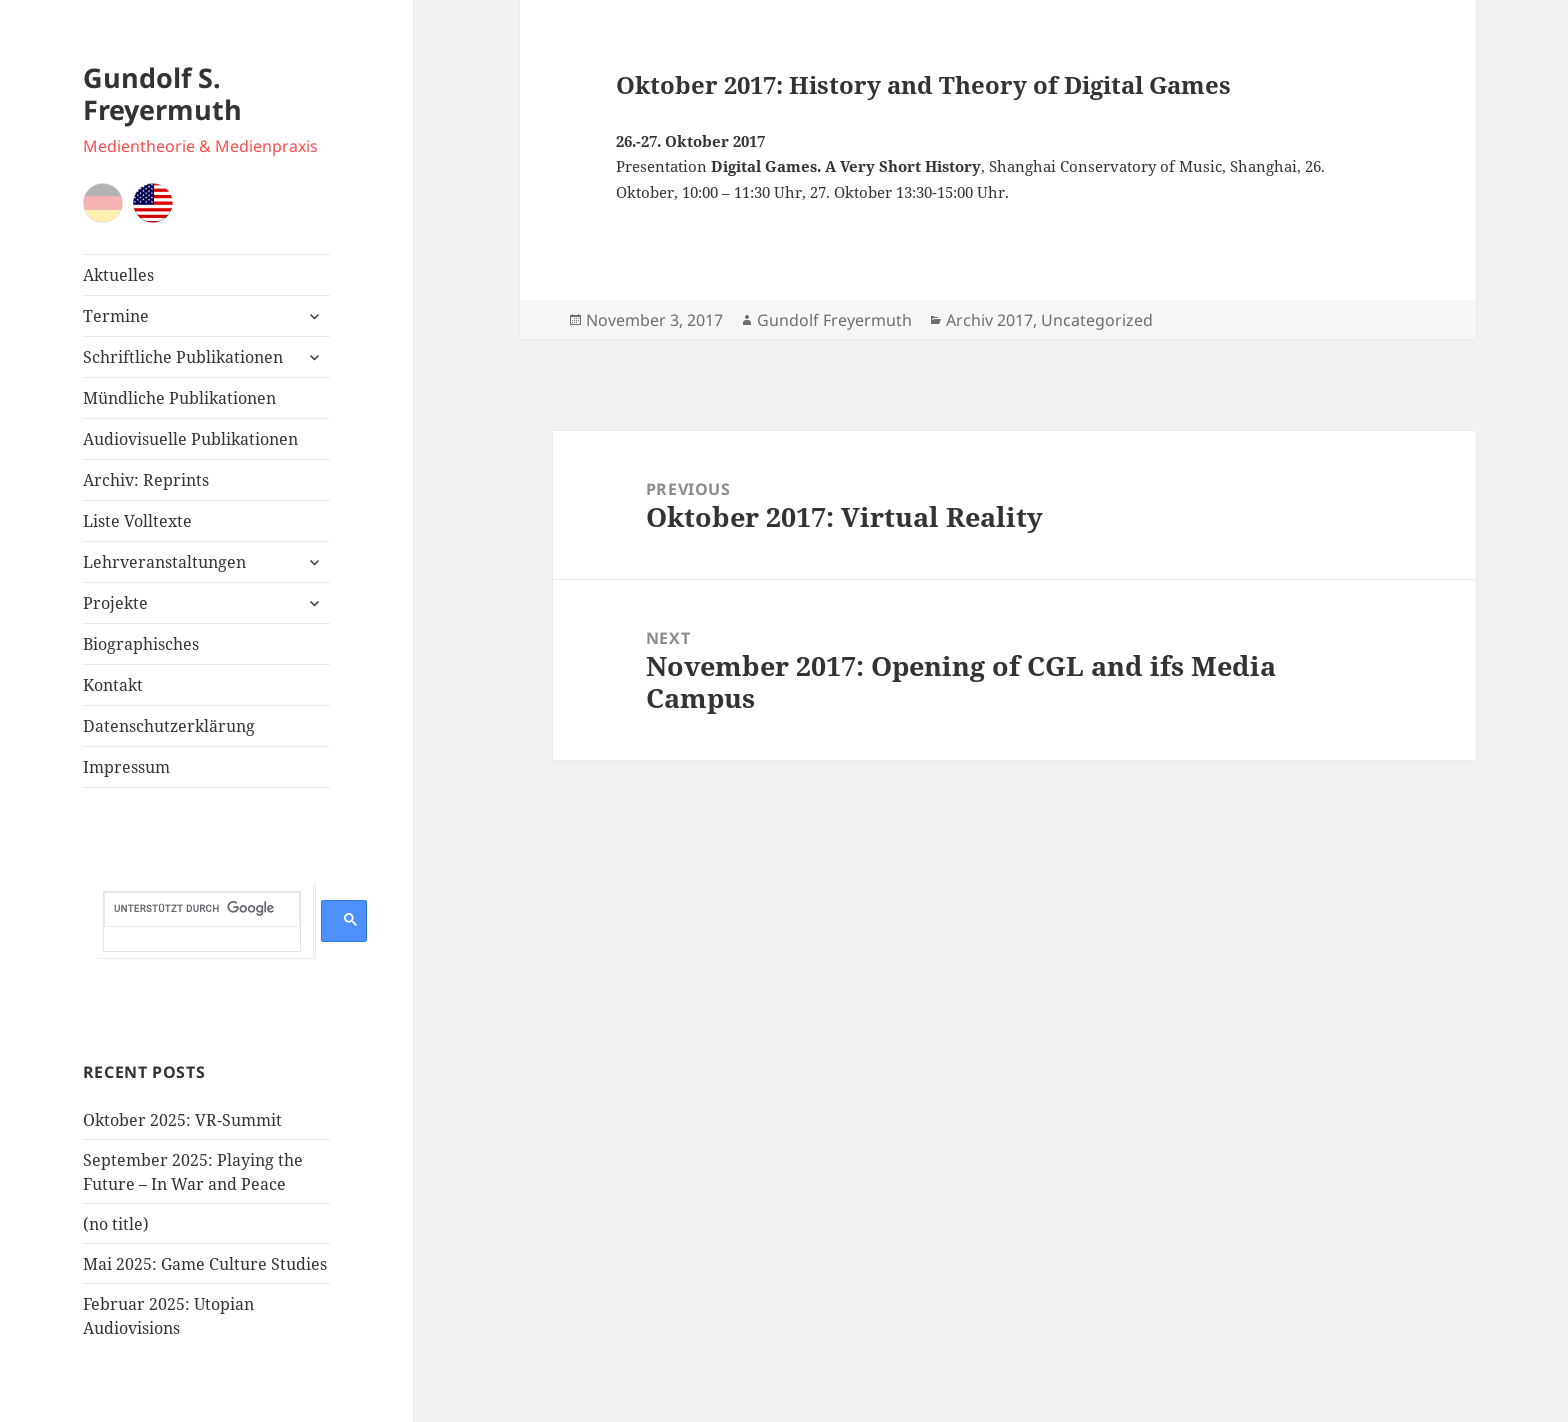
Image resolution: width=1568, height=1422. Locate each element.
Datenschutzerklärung (169, 726)
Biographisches (141, 644)
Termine (116, 316)
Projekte (115, 603)
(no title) (116, 1224)
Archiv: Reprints (146, 480)
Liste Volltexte (137, 521)
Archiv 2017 (989, 320)
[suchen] (202, 909)
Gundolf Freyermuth (834, 320)
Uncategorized (1097, 320)
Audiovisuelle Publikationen (190, 439)
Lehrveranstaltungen (164, 562)
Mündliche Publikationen (179, 398)
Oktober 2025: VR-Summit (182, 1120)
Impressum (126, 767)
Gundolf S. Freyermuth (162, 93)
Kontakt (113, 685)
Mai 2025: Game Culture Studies (205, 1264)
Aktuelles (118, 275)
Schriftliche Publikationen (183, 357)
